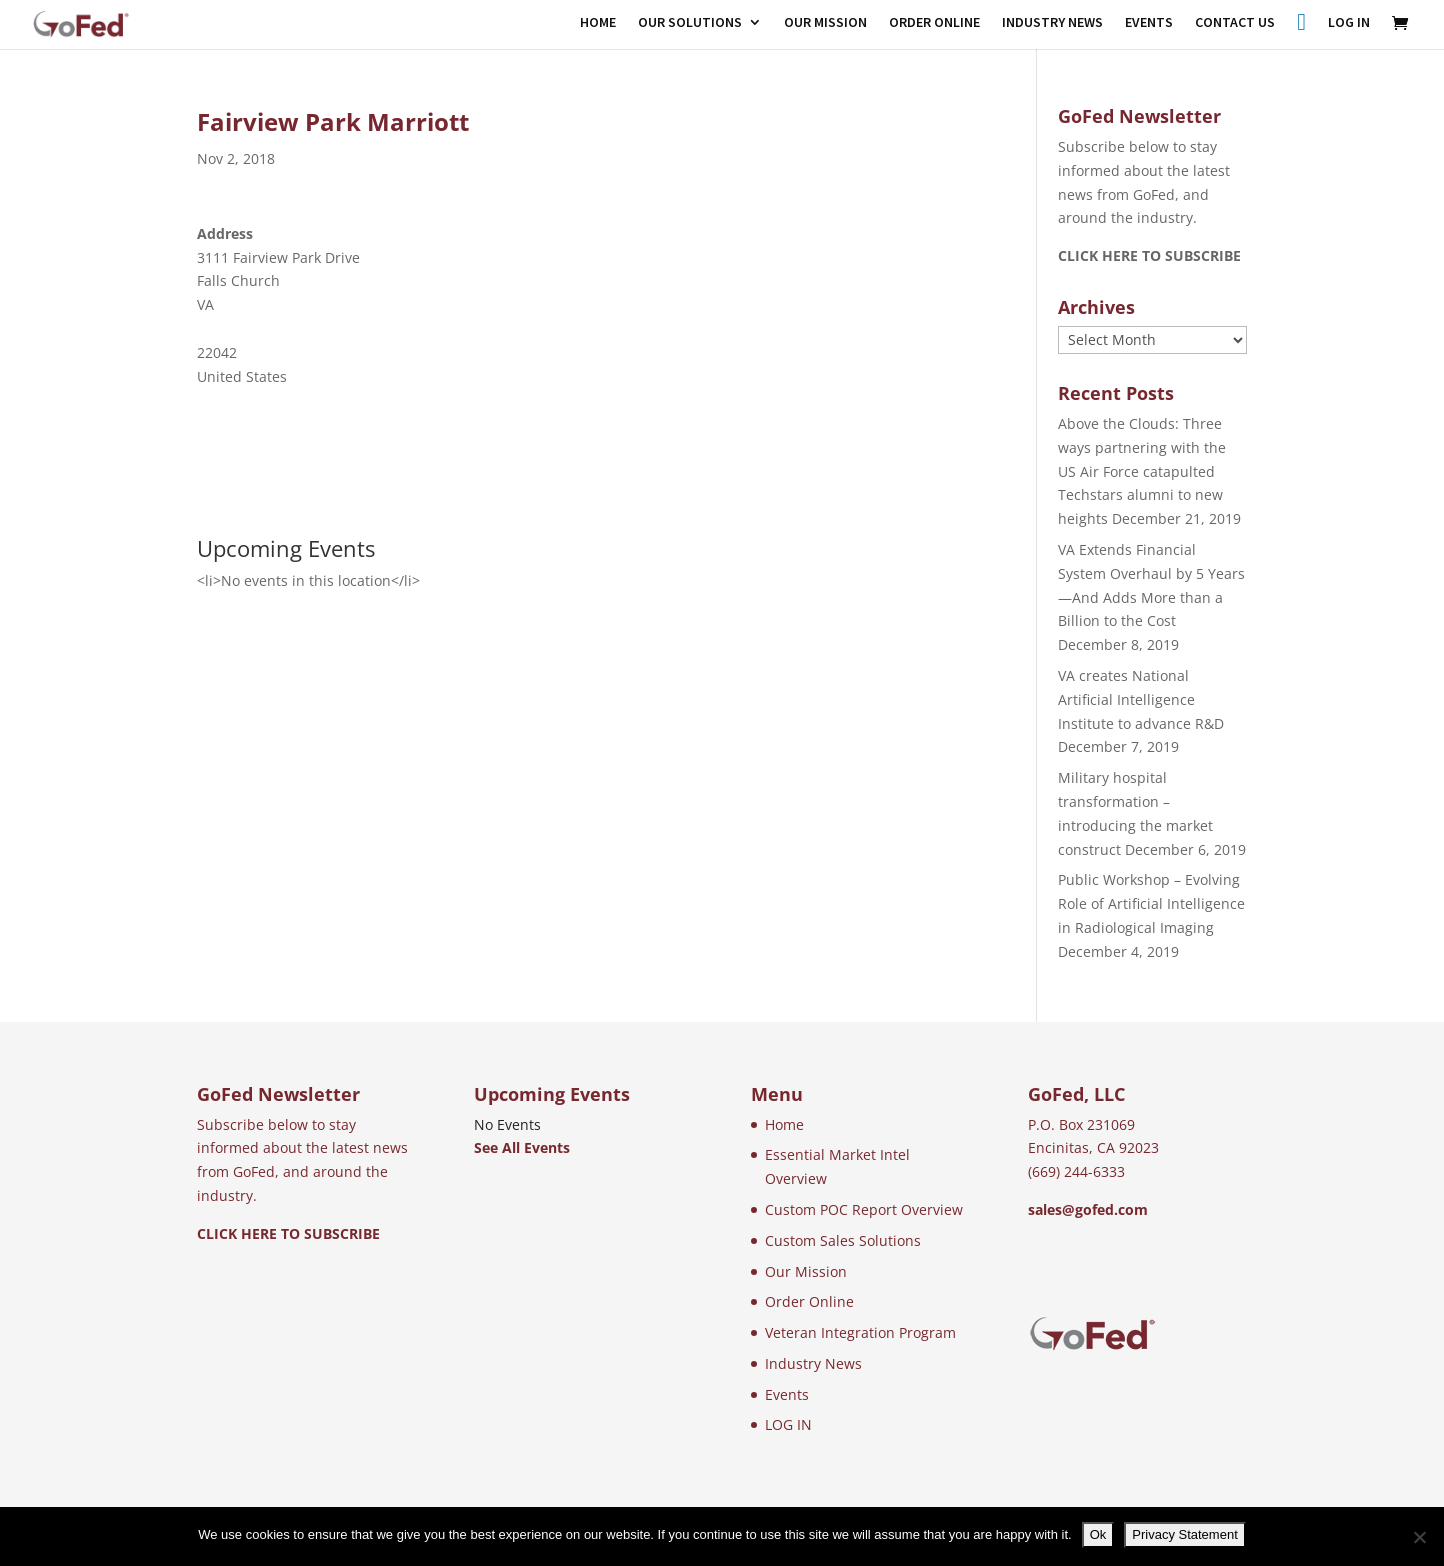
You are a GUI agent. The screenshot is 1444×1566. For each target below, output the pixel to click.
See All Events (522, 1147)
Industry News (813, 1363)
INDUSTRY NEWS (1052, 23)
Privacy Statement (1185, 1534)
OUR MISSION (825, 23)
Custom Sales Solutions (843, 1240)
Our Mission (806, 1271)
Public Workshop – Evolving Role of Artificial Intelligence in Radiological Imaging (1151, 903)
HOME (598, 23)
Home (784, 1124)
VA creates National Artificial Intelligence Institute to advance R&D (1141, 699)
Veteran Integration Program (860, 1332)
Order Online (809, 1301)
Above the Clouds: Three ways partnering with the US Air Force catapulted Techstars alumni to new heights (1142, 471)
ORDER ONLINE (934, 23)
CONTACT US (1235, 23)
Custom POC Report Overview (864, 1209)
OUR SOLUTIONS (690, 23)
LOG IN (1349, 23)
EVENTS (1149, 23)
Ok (1098, 1534)
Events (787, 1394)
